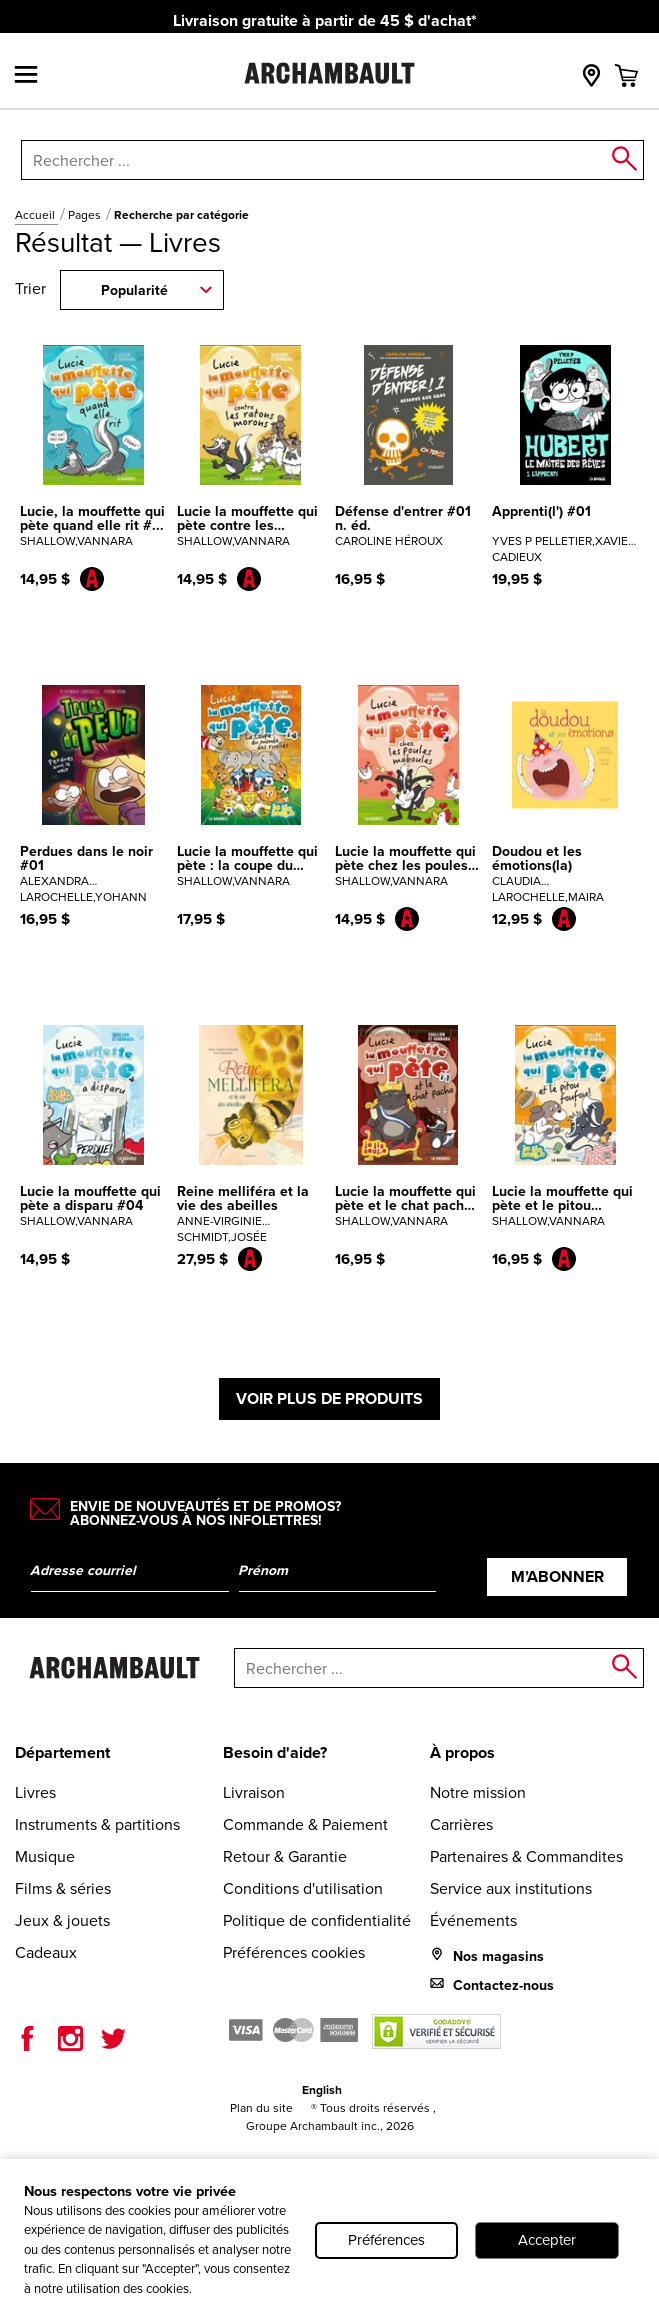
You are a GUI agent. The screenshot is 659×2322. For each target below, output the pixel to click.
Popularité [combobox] (134, 290)
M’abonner (557, 1576)
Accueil (36, 215)
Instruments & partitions (97, 1824)
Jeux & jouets (62, 1920)
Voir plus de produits (329, 1398)
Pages (86, 215)
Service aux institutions (511, 1888)
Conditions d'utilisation (303, 1888)
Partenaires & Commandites (526, 1856)
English (322, 2090)
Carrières (461, 1824)
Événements (473, 1920)
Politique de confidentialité (317, 1920)
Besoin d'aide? (275, 1752)
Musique (45, 1856)
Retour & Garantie (285, 1856)
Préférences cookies (294, 1952)
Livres (35, 1792)
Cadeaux (46, 1952)
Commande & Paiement (305, 1824)
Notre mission (478, 1792)
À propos (462, 1752)
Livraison (254, 1792)
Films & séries (63, 1888)
